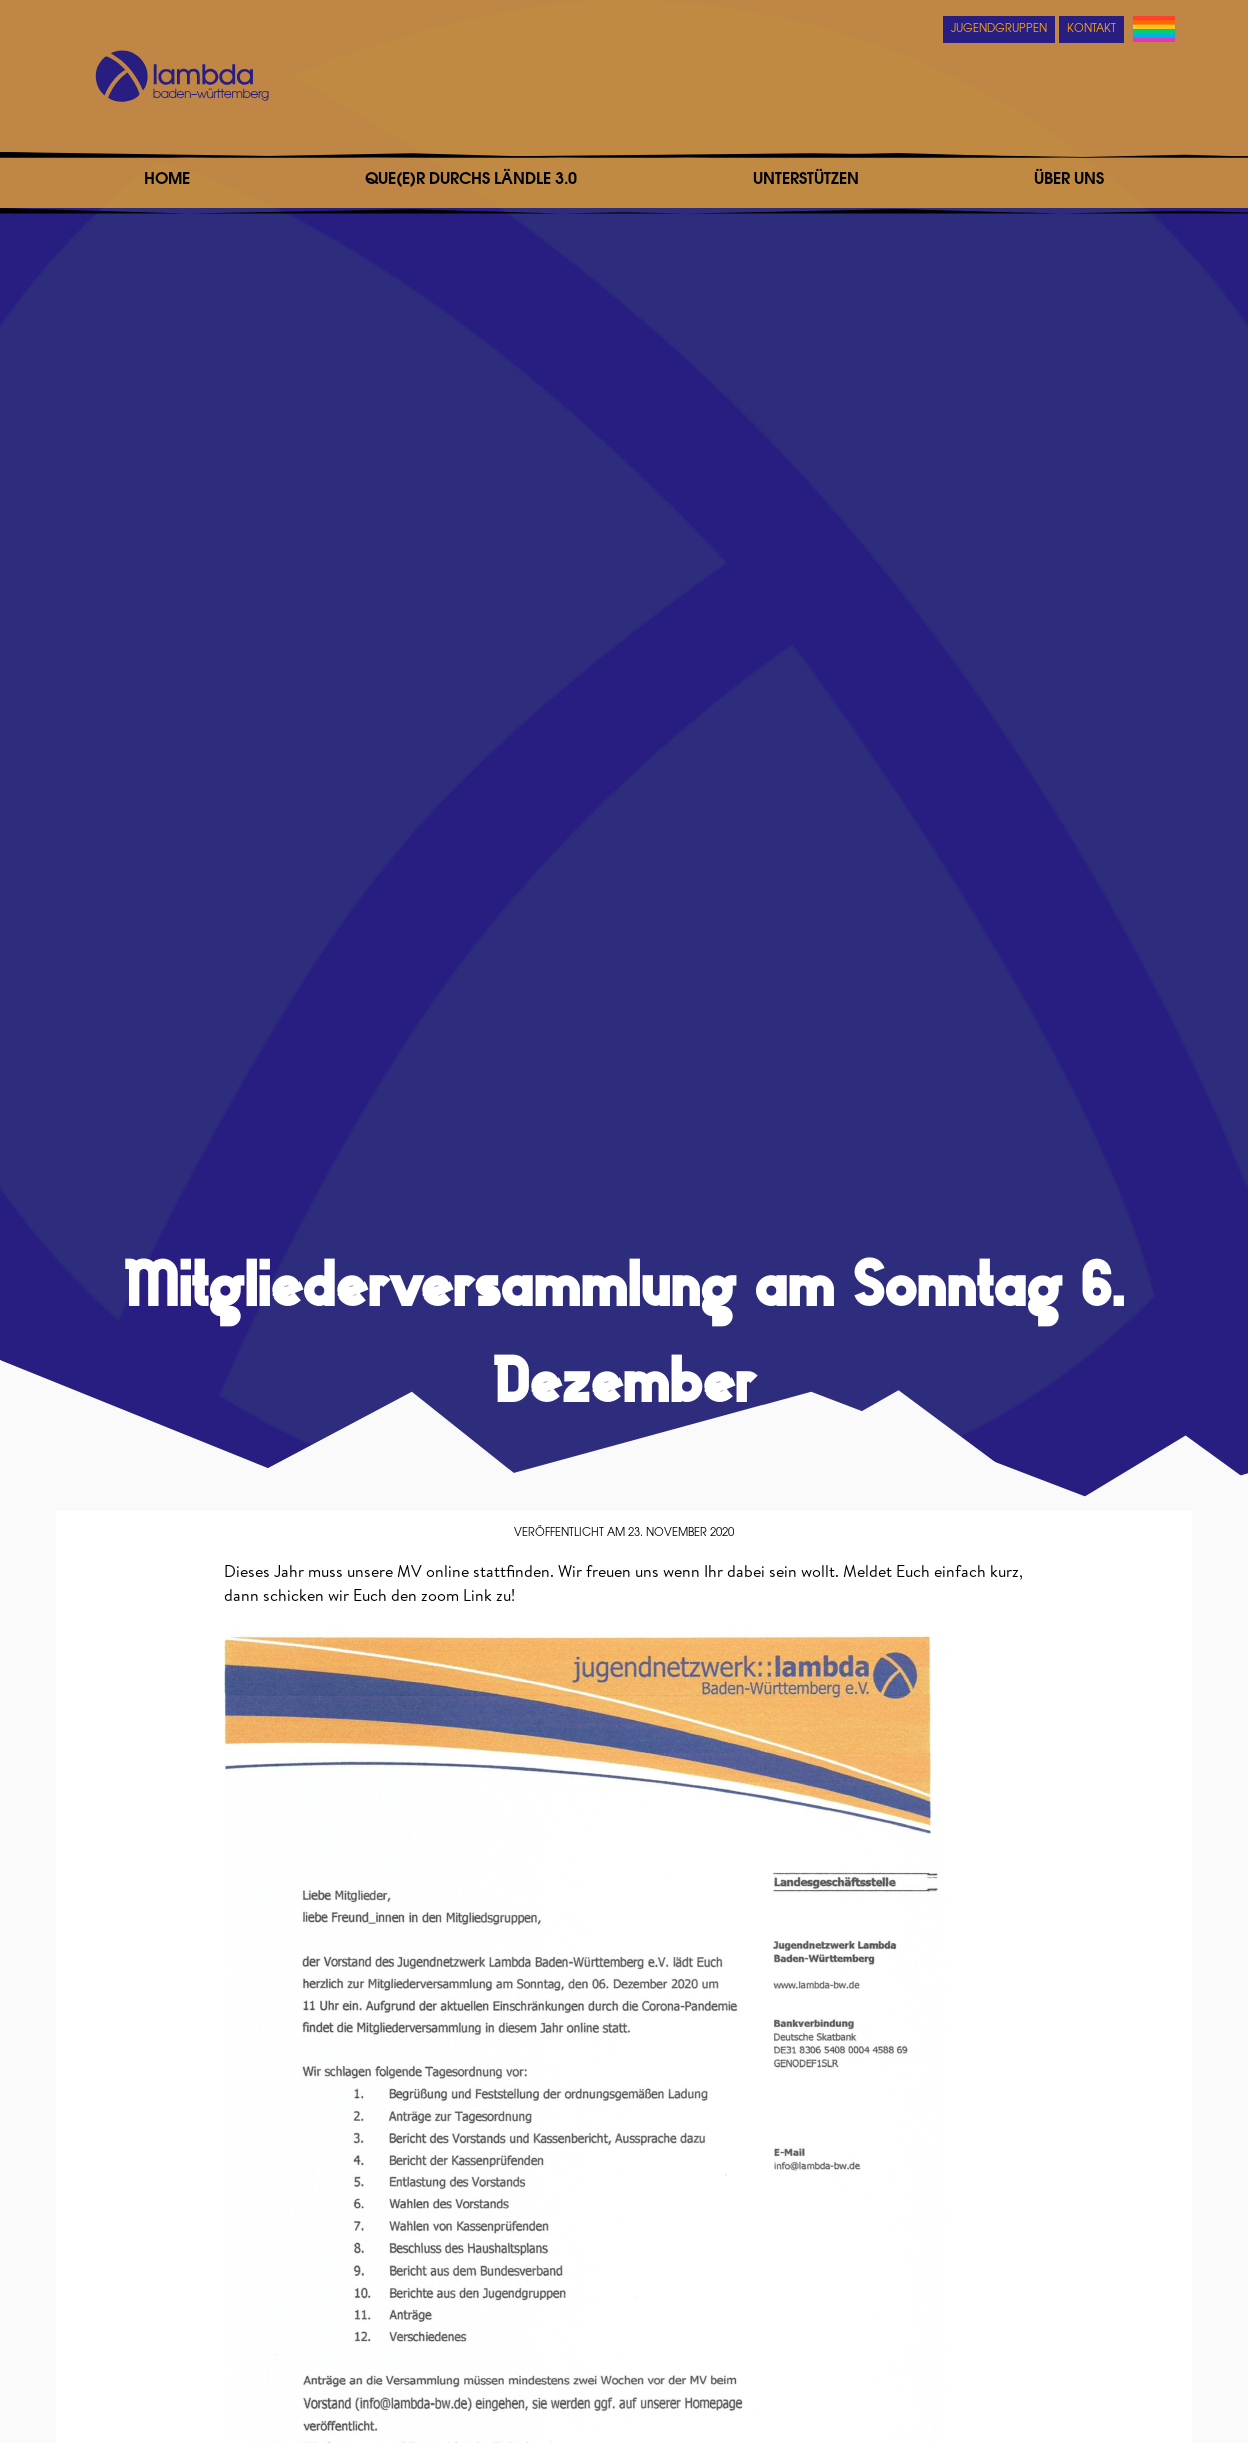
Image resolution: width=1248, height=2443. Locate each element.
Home (167, 180)
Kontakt (1091, 29)
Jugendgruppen (999, 29)
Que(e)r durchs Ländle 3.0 (471, 180)
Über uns (1069, 180)
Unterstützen (806, 180)
